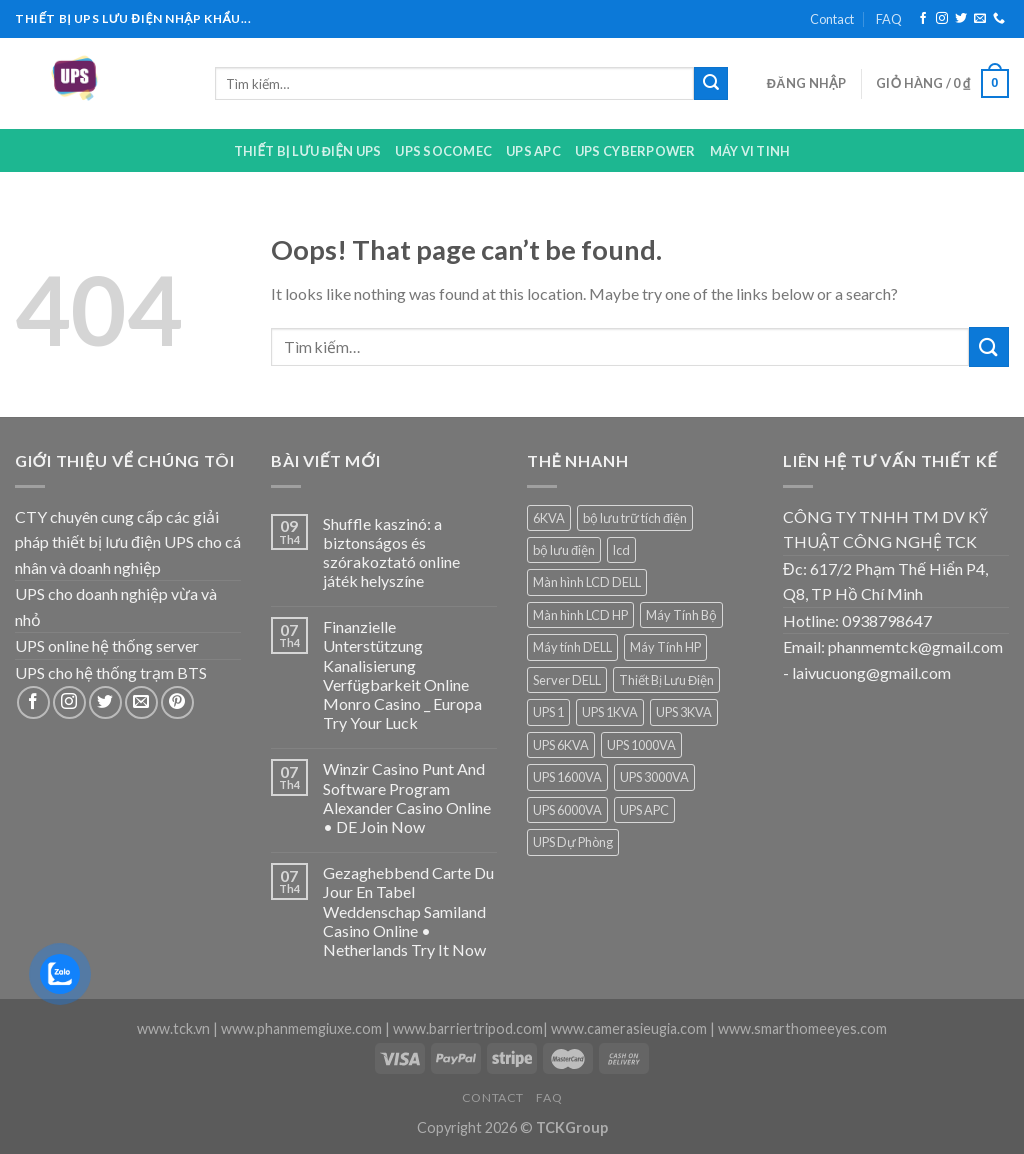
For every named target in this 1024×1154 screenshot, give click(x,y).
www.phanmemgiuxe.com (301, 1028)
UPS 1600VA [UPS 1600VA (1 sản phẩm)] (567, 777)
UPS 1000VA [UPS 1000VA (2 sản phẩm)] (641, 745)
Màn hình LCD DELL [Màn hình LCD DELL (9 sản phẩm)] (587, 582)
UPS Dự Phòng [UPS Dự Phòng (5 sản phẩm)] (573, 842)
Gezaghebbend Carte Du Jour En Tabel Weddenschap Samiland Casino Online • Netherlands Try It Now (408, 911)
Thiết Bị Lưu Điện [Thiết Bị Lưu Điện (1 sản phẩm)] (666, 680)
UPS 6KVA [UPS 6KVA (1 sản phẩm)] (561, 745)
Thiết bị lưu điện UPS (308, 151)
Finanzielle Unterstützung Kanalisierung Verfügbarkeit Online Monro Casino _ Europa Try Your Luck (402, 674)
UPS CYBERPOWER (635, 151)
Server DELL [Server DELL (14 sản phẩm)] (567, 680)
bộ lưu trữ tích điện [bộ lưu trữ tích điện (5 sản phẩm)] (635, 518)
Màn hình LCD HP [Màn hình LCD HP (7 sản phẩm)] (580, 615)
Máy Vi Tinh (750, 151)
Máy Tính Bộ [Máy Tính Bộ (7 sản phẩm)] (681, 615)
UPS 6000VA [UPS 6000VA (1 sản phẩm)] (567, 810)
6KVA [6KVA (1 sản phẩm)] (549, 518)
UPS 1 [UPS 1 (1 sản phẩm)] (548, 712)
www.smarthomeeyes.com (802, 1028)
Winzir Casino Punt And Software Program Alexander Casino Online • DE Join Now (407, 797)
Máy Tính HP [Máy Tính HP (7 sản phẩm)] (665, 647)
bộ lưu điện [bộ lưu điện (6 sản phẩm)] (564, 550)
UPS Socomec (443, 151)
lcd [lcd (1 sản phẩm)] (621, 550)
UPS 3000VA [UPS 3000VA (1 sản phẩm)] (654, 777)
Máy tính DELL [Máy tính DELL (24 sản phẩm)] (572, 647)
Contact (832, 19)
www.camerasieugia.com (629, 1028)
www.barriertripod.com (468, 1028)
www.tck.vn (173, 1028)
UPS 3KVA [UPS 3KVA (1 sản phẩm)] (684, 712)
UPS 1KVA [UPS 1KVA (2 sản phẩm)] (610, 712)
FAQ (889, 19)
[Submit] (711, 84)
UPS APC (533, 151)
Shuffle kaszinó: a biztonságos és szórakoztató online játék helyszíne (391, 552)
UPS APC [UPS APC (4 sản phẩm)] (644, 810)
